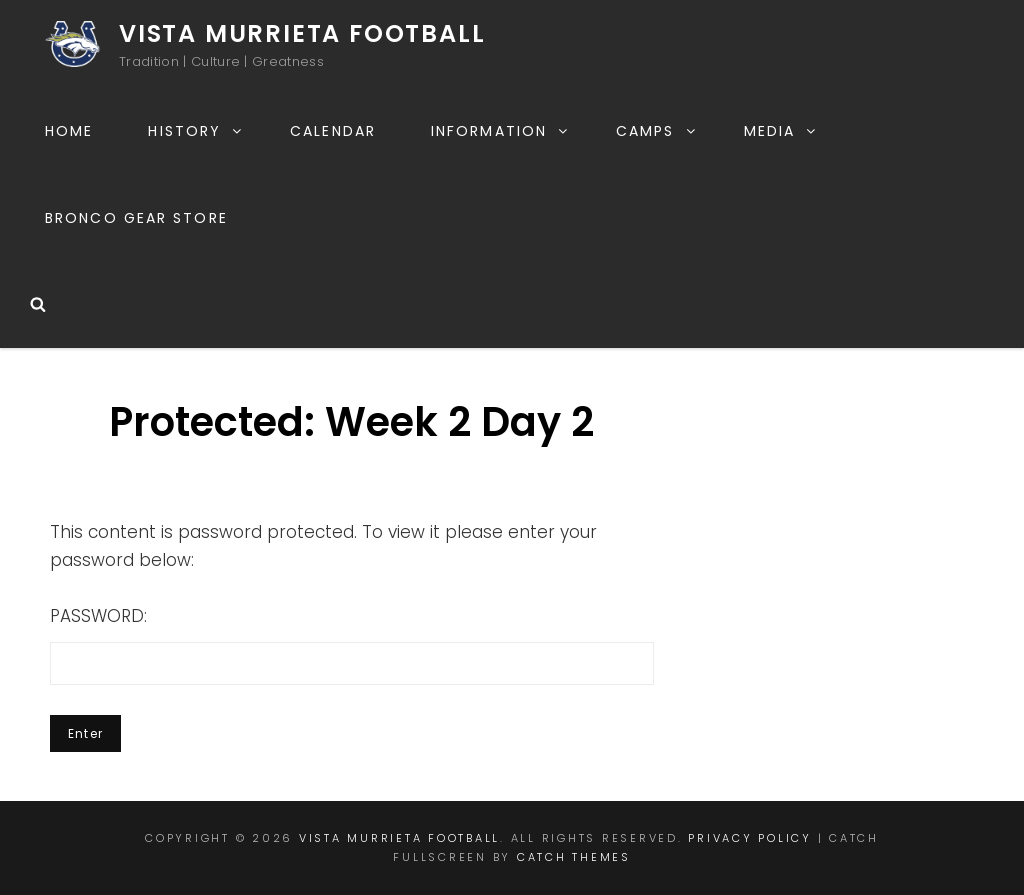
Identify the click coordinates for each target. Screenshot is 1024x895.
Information (500, 131)
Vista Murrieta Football (302, 33)
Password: (352, 644)
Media (781, 131)
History (196, 131)
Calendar (333, 131)
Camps (657, 131)
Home (69, 131)
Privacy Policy (750, 838)
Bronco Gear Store (136, 218)
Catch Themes (574, 857)
